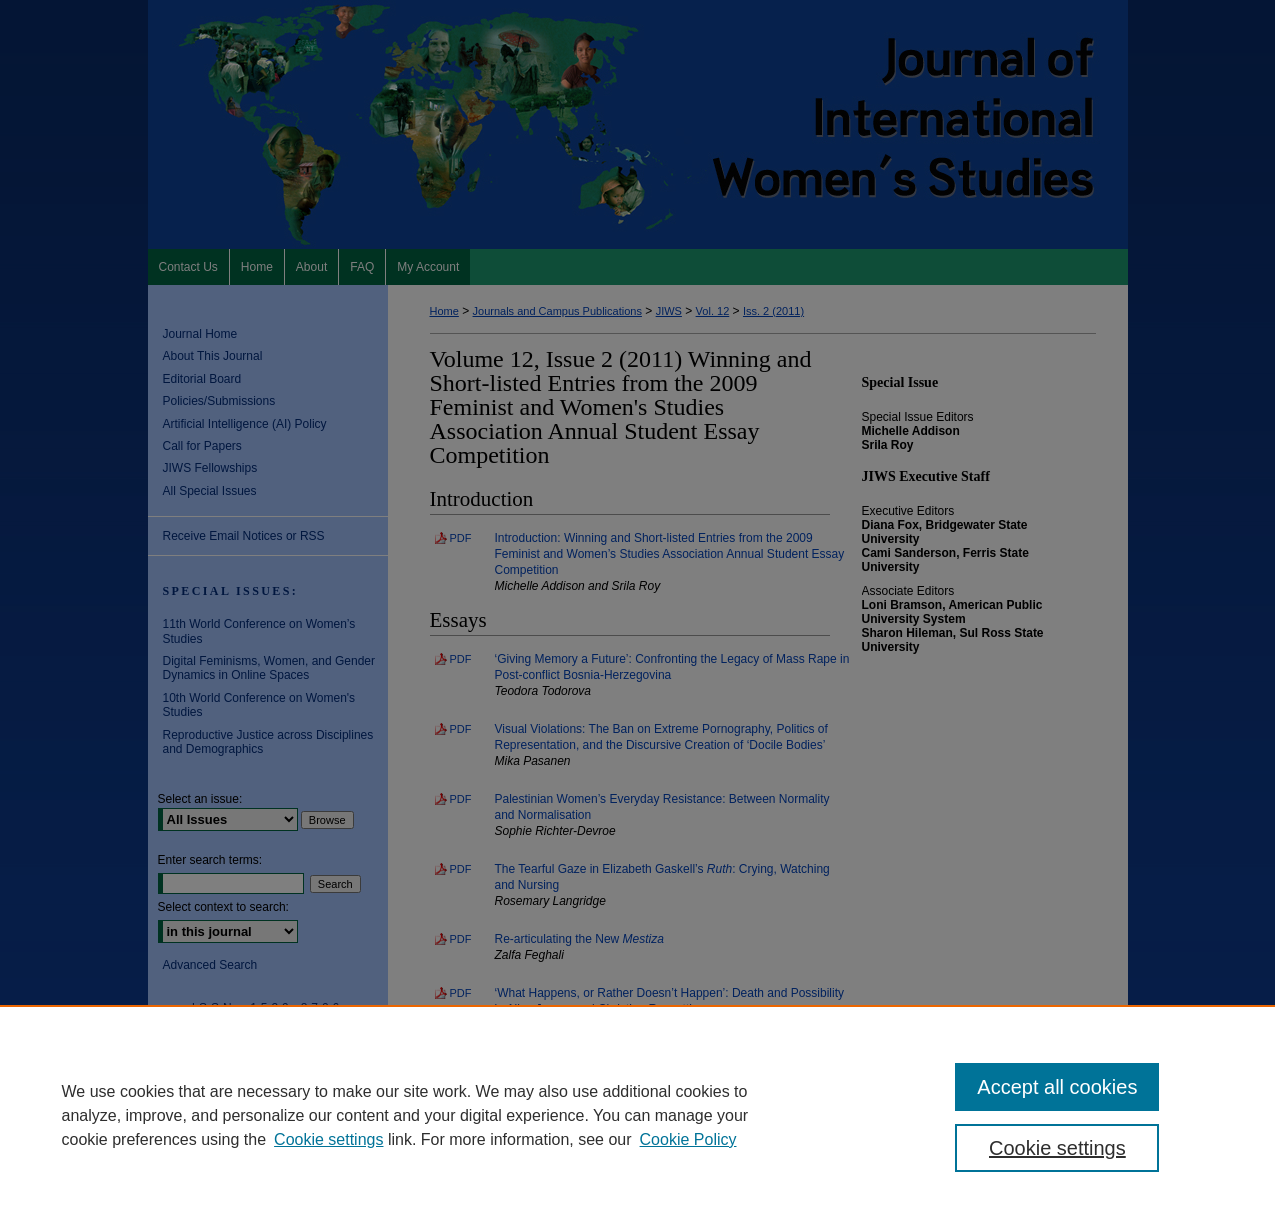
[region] (637, 1115)
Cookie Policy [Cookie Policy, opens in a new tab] (688, 1139)
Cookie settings (328, 1139)
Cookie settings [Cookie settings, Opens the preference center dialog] (1057, 1148)
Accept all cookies (1057, 1087)
